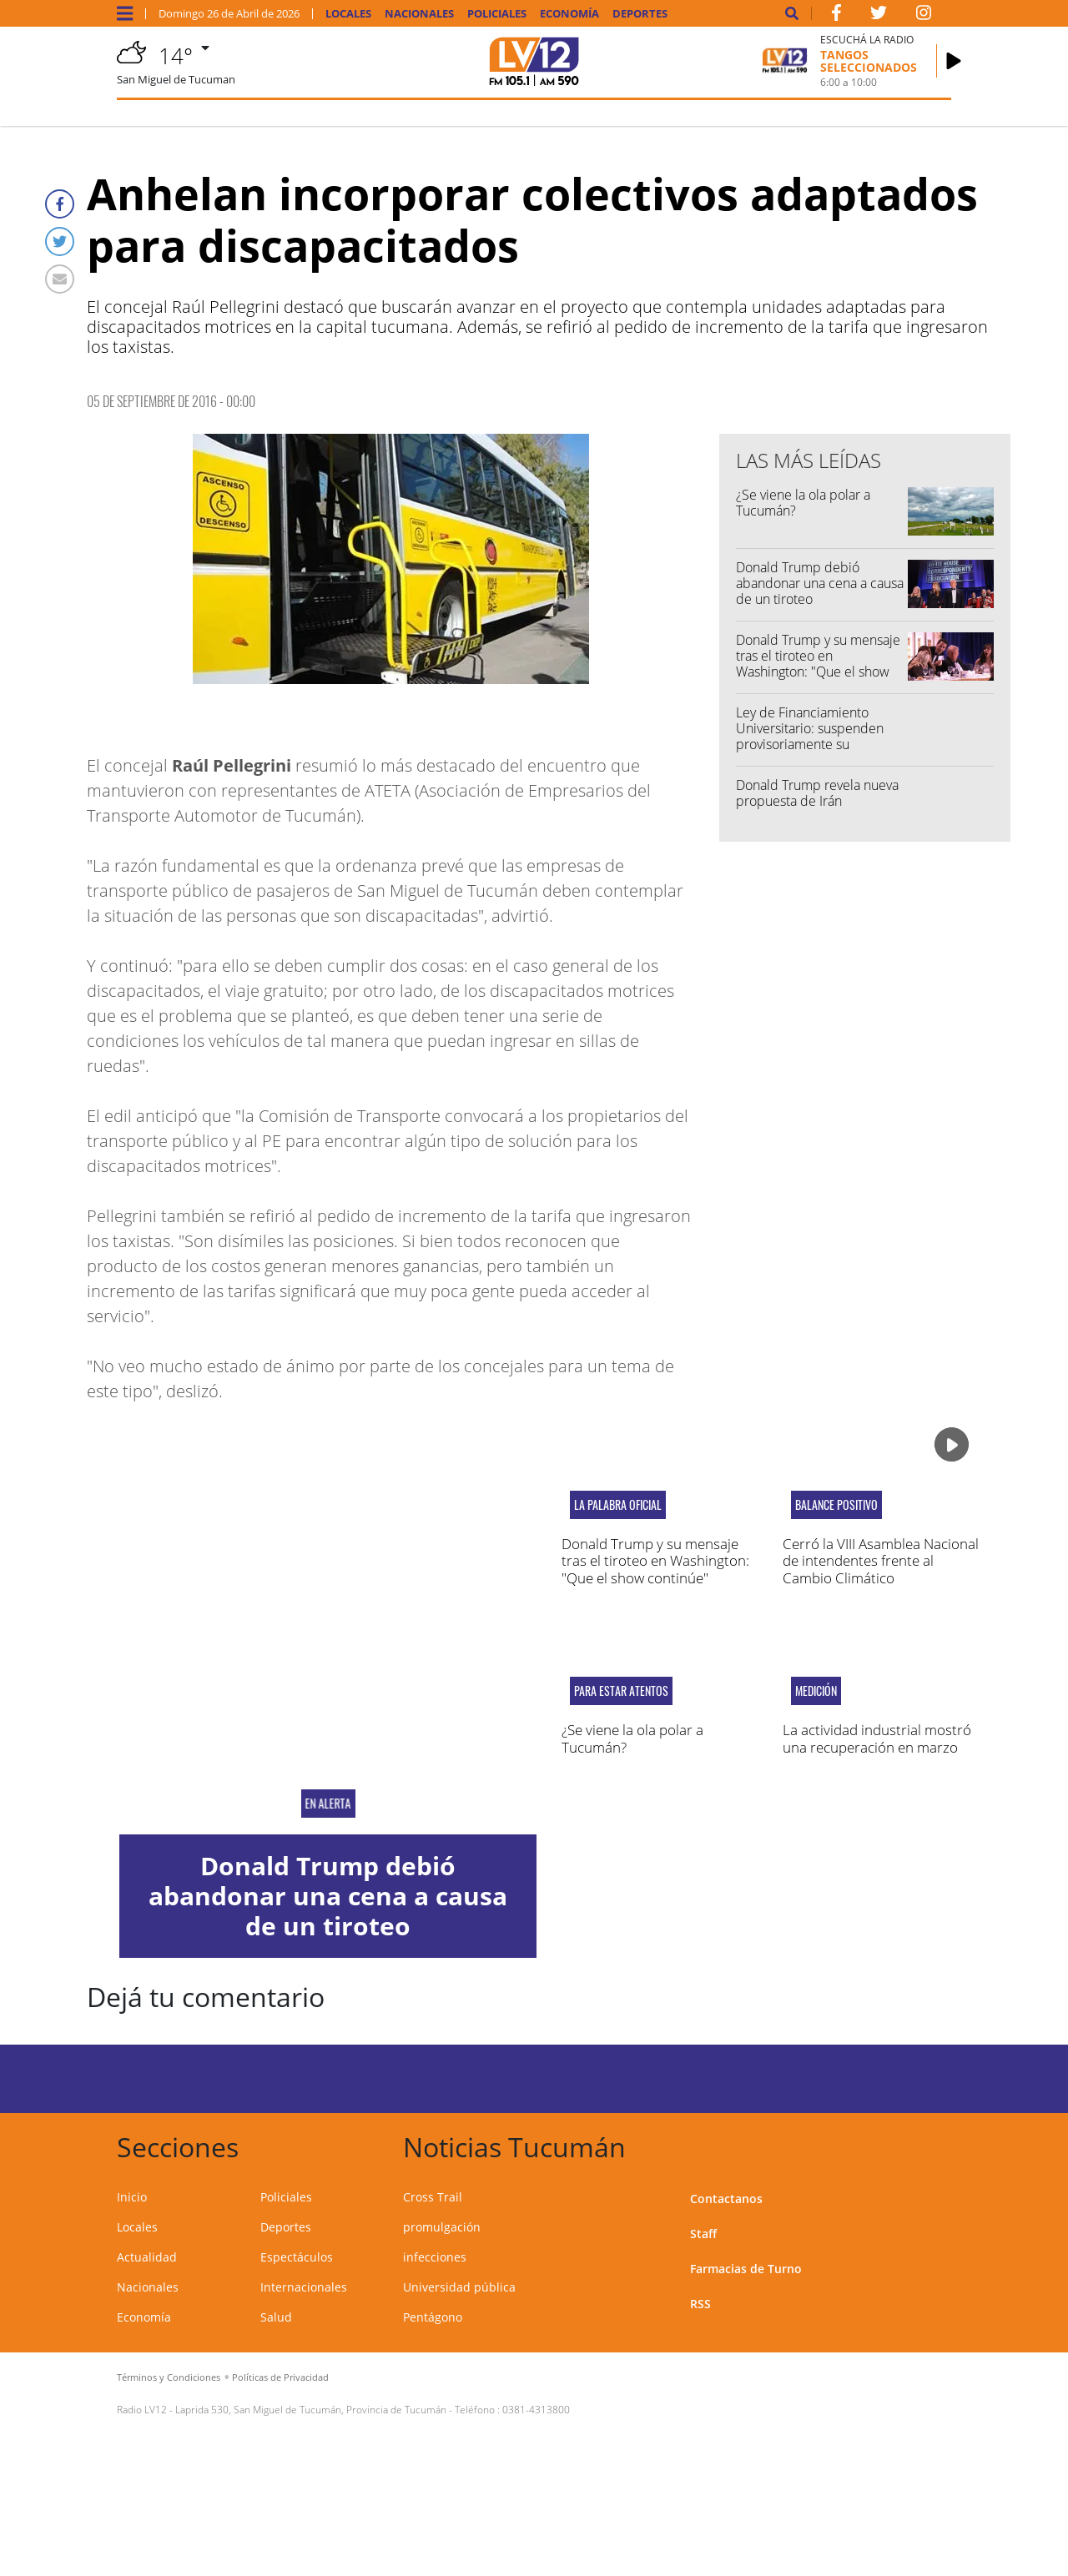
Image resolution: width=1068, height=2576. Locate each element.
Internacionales (303, 2287)
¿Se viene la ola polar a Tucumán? (803, 503)
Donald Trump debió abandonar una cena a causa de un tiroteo (820, 583)
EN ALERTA (327, 1803)
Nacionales (419, 13)
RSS (700, 2304)
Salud (276, 2317)
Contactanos (726, 2198)
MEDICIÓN (816, 1691)
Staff (703, 2233)
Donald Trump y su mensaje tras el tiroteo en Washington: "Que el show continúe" (818, 664)
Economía (569, 13)
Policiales (496, 13)
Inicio (132, 2197)
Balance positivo (836, 1505)
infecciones (434, 2257)
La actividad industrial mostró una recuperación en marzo (877, 1738)
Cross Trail (432, 2197)
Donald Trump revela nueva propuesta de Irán (817, 793)
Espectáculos (296, 2257)
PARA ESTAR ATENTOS (621, 1691)
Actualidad (147, 2257)
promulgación (442, 2227)
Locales (348, 13)
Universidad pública (459, 2287)
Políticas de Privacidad (280, 2377)
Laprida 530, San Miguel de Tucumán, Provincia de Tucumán (310, 2409)
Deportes (640, 13)
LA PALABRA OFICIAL (618, 1505)
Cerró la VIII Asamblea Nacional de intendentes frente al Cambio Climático (881, 1560)
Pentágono (432, 2317)
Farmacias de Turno (746, 2269)
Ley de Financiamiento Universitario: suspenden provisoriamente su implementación (810, 736)
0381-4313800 (536, 2409)
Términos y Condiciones (168, 2377)
